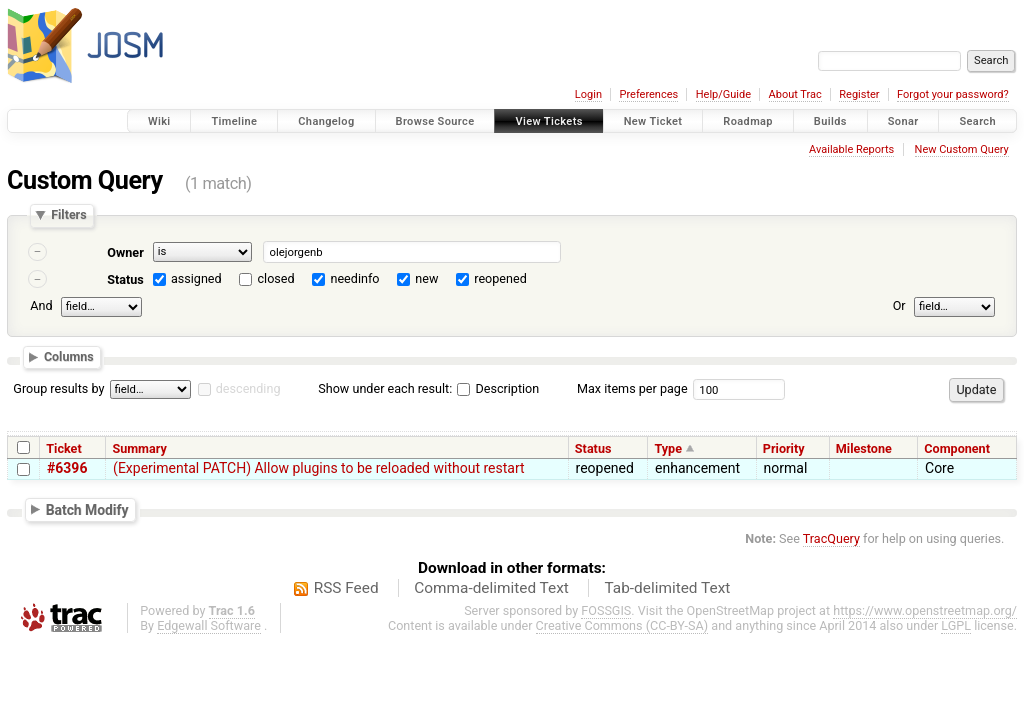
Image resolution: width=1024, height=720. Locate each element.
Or (899, 305)
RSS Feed (346, 588)
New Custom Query (962, 149)
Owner (125, 252)
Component (957, 448)
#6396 (67, 468)
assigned (196, 278)
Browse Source (435, 121)
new (426, 278)
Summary (139, 448)
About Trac (795, 94)
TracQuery (831, 538)
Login (588, 94)
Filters (68, 215)
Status (125, 279)
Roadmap (748, 121)
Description (498, 388)
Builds (830, 121)
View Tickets (548, 121)
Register (859, 94)
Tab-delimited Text (667, 588)
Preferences (648, 94)
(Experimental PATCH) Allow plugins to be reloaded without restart (318, 468)
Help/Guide (723, 94)
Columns (69, 357)
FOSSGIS (606, 610)
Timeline (234, 121)
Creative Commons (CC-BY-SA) (622, 625)
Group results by (58, 388)
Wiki (159, 121)
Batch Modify (87, 509)
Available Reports (851, 149)
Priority (784, 448)
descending (248, 388)
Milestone (864, 448)
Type (668, 448)
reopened (500, 278)
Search (977, 121)
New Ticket (653, 121)
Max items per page (632, 388)
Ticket (63, 448)
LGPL (956, 625)
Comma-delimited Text (491, 588)
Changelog (326, 121)
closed (276, 278)
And (41, 305)
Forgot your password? (953, 94)
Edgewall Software (209, 625)
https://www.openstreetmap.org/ (925, 610)
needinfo (354, 278)
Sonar (903, 121)
